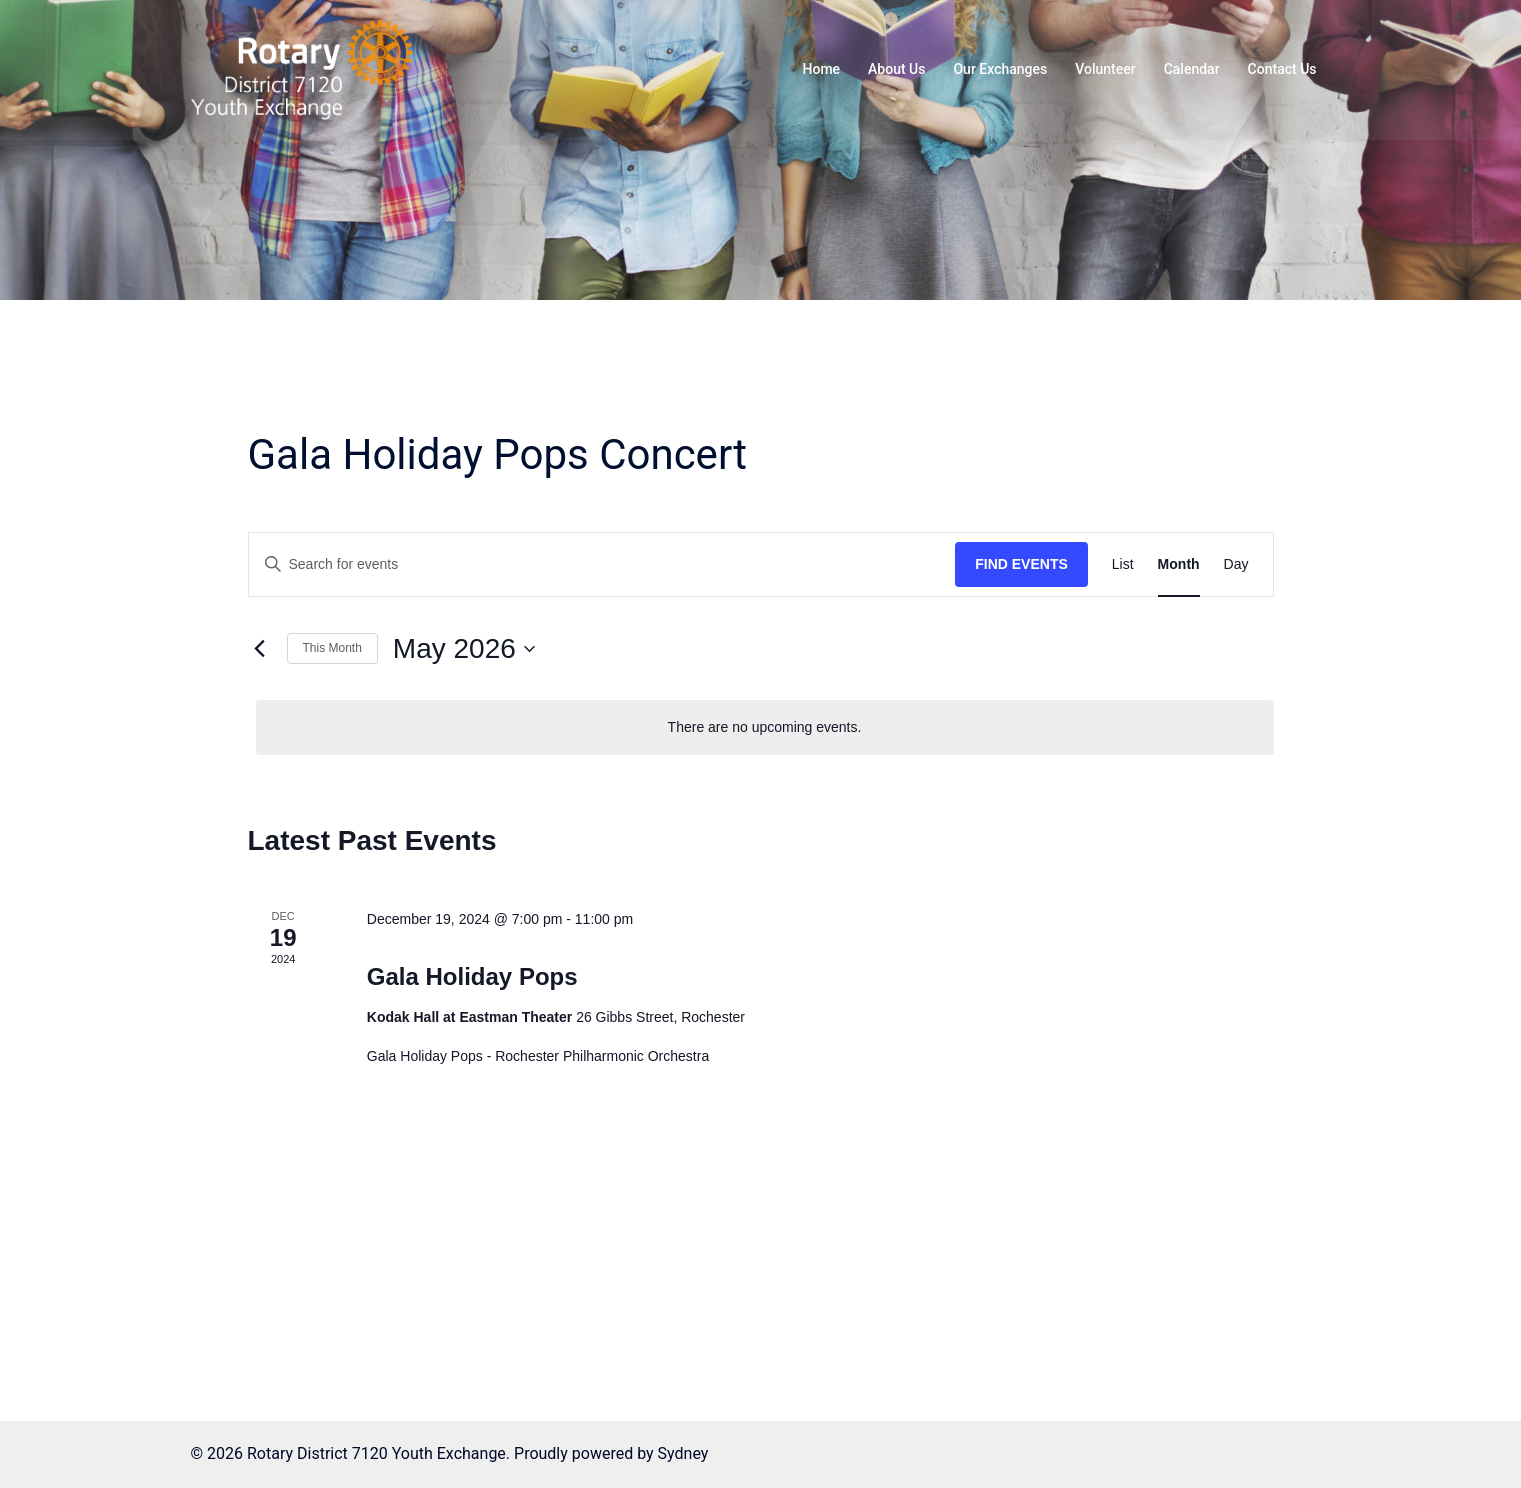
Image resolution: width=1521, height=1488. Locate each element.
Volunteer (1105, 69)
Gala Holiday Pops (472, 976)
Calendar (1192, 69)
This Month (332, 648)
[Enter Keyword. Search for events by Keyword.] (602, 564)
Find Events (1021, 564)
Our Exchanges (1000, 69)
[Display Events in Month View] (1179, 564)
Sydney (683, 1453)
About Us (896, 69)
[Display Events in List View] (1123, 564)
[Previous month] (260, 649)
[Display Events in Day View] (1236, 564)
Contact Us (1282, 69)
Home (822, 69)
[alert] (765, 727)
